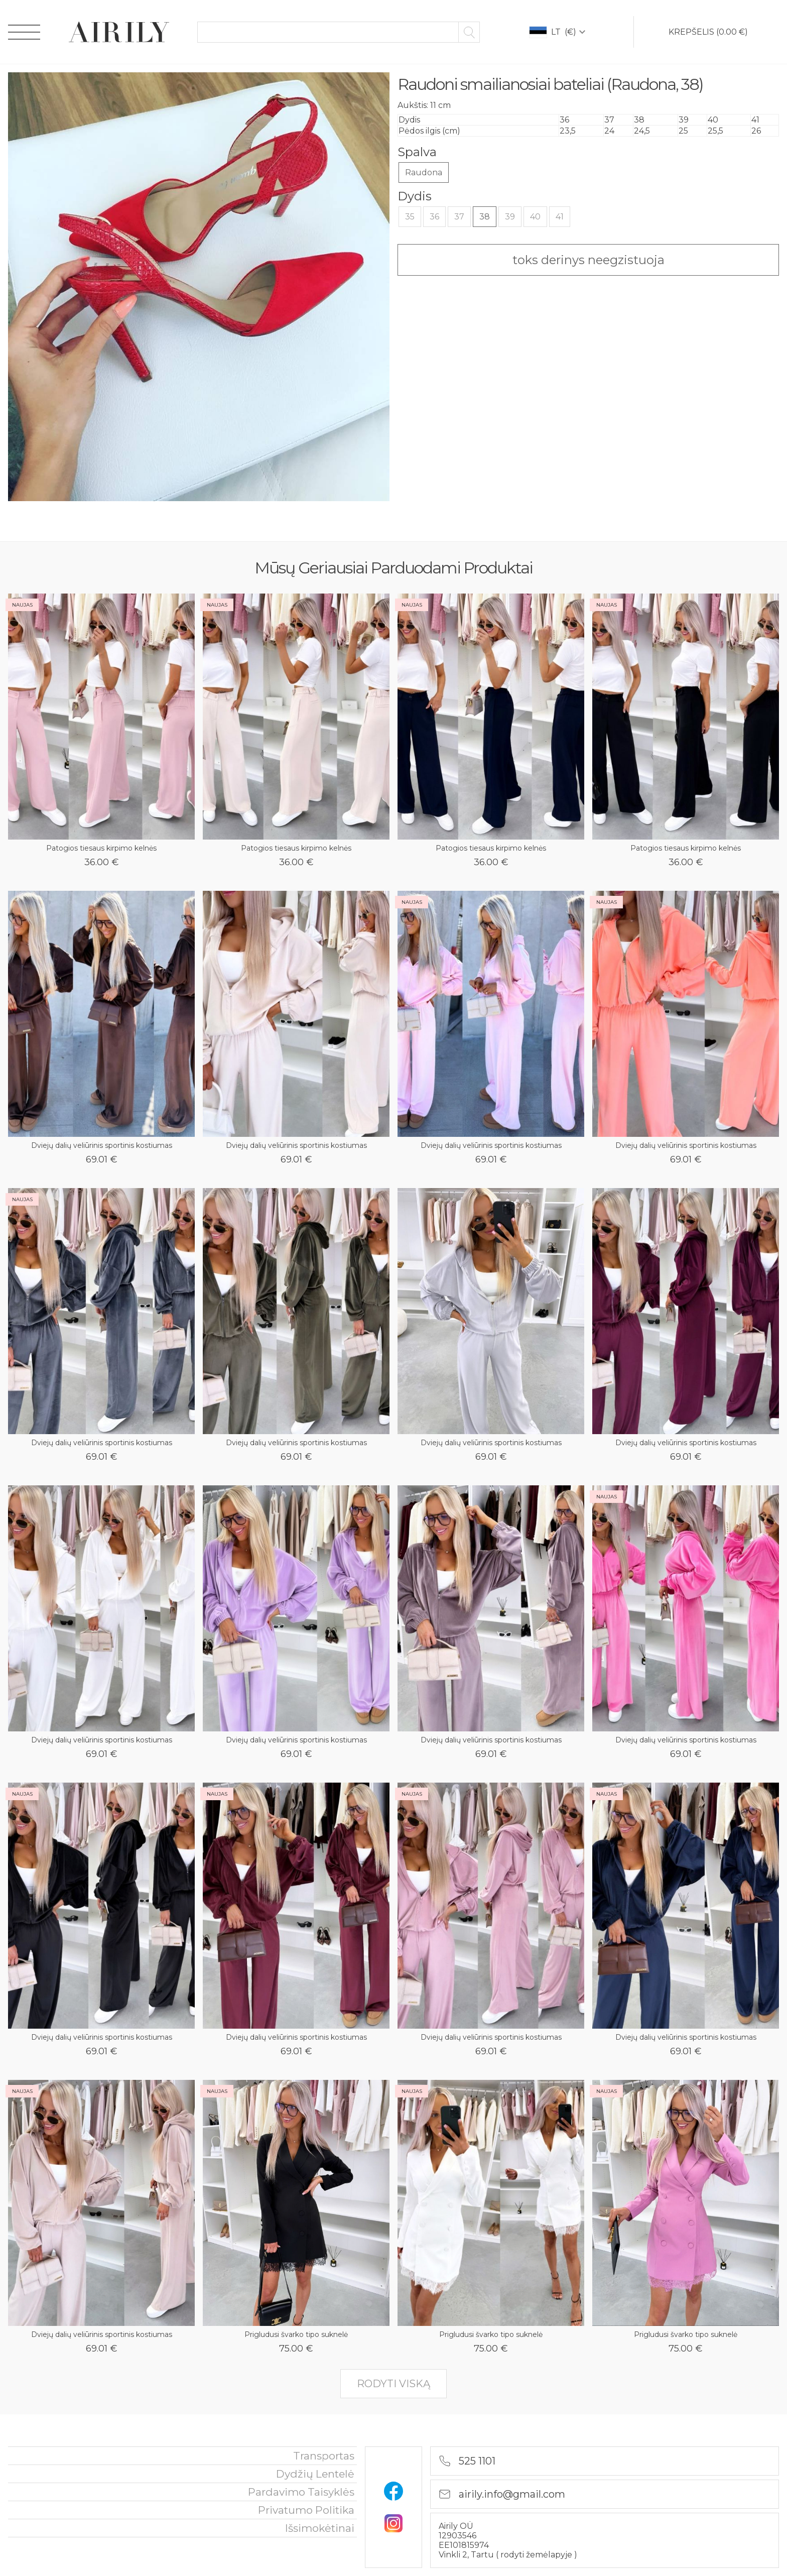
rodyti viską (393, 2384)
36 (434, 216)
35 (410, 216)
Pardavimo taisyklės (301, 2492)
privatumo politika (306, 2510)
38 (484, 216)
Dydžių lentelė (315, 2474)
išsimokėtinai (319, 2528)
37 (459, 216)
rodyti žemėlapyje (537, 2554)
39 (510, 216)
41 (560, 216)
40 (535, 216)
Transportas (323, 2455)
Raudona (423, 172)
